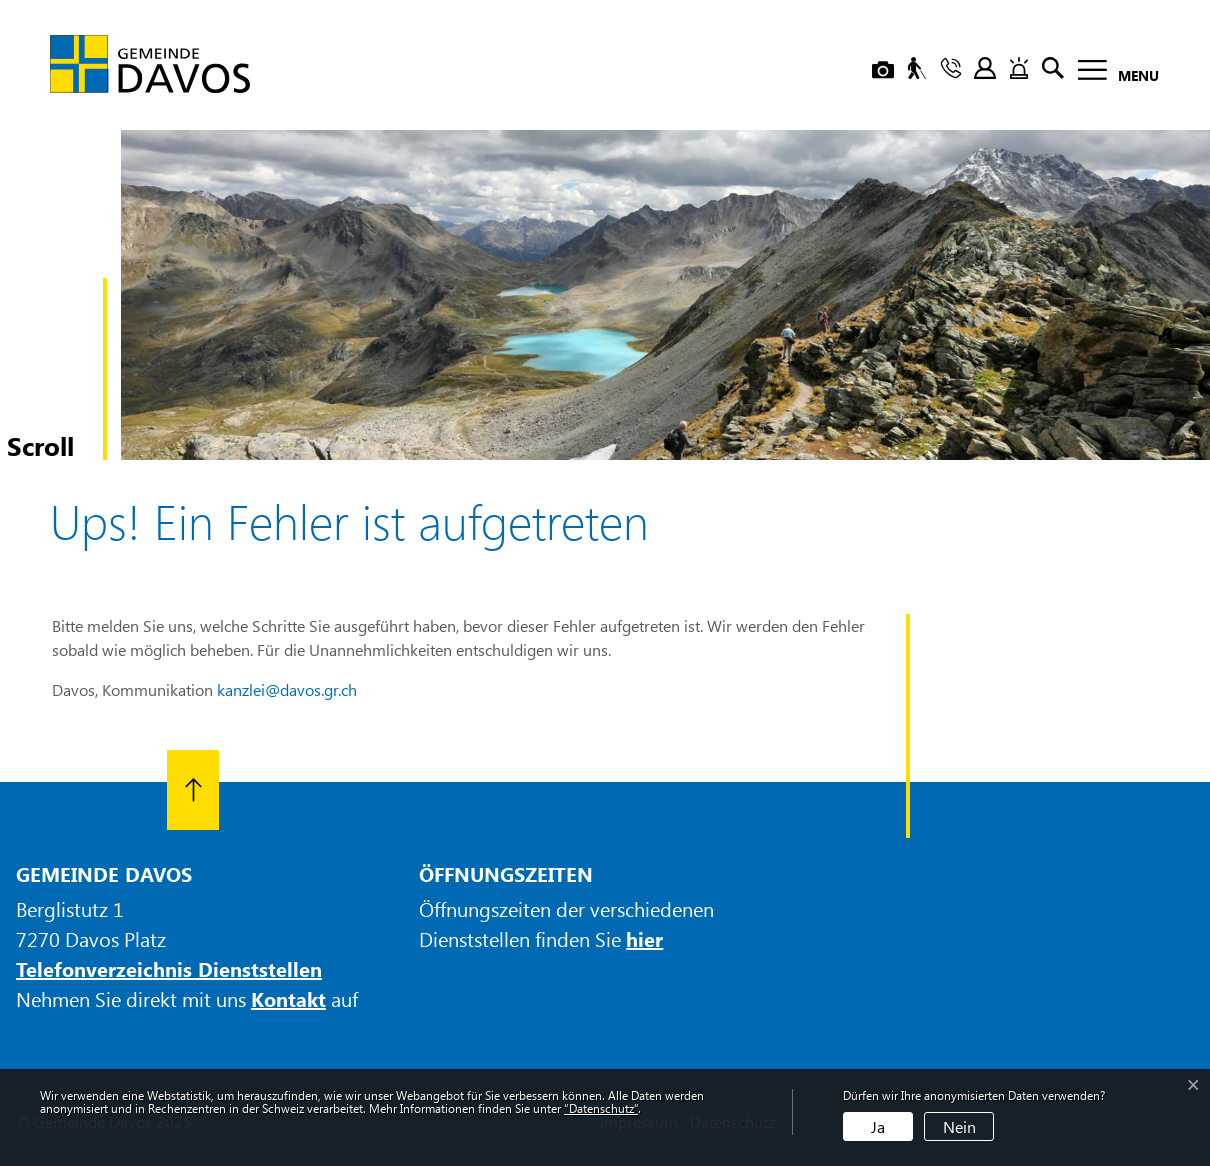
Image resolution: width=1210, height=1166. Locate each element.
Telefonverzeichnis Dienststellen (169, 968)
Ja (878, 1126)
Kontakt (288, 998)
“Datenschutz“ (601, 1108)
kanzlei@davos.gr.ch (287, 689)
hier (644, 938)
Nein (959, 1126)
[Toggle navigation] (1112, 73)
